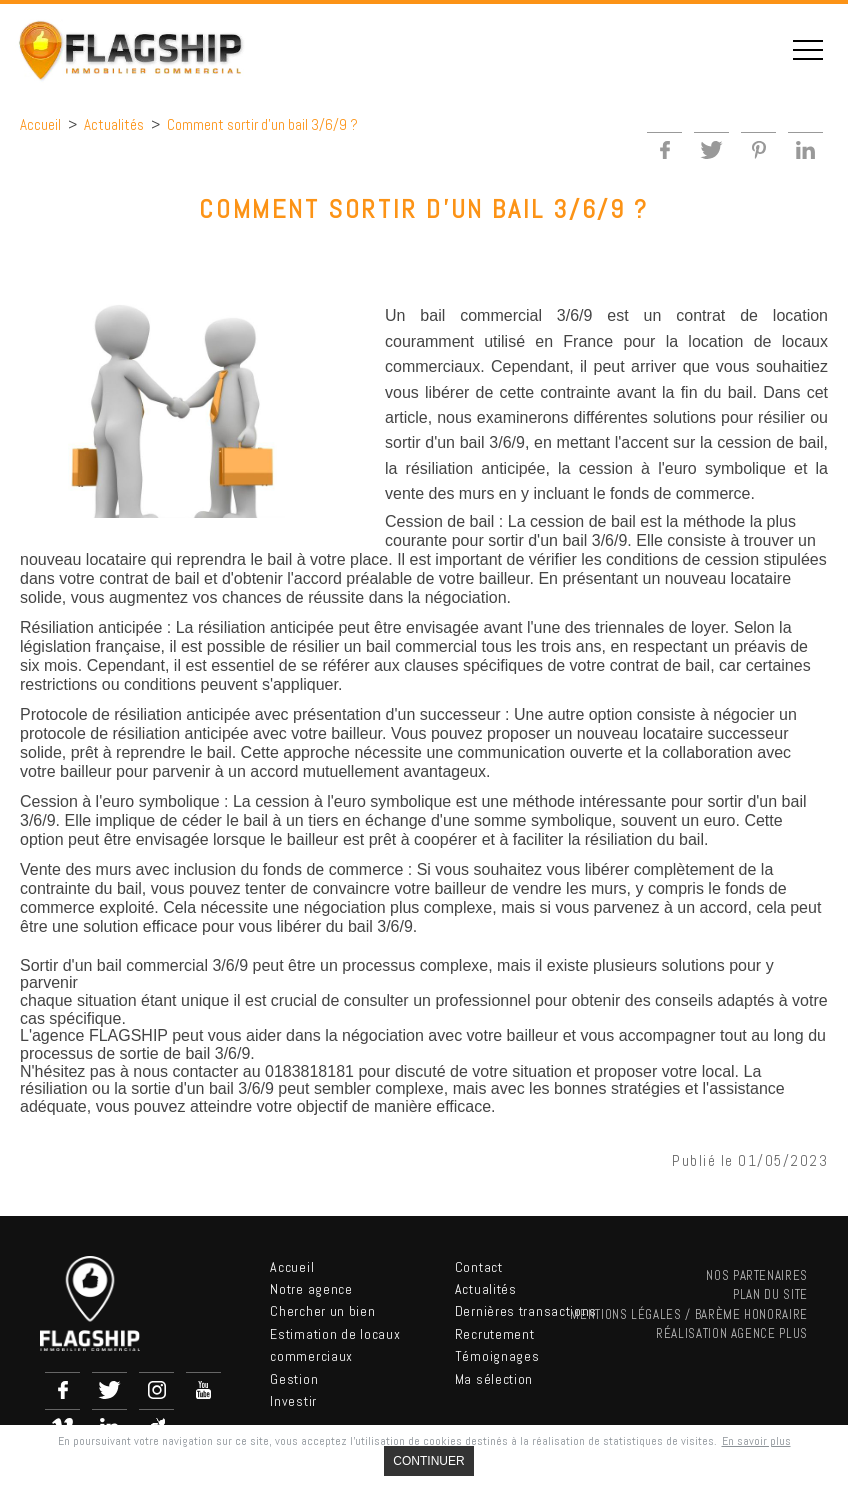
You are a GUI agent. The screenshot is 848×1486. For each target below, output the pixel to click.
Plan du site (770, 1294)
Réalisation (732, 1333)
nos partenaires (757, 1275)
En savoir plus (756, 1441)
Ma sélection (494, 1379)
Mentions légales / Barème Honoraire (689, 1314)
